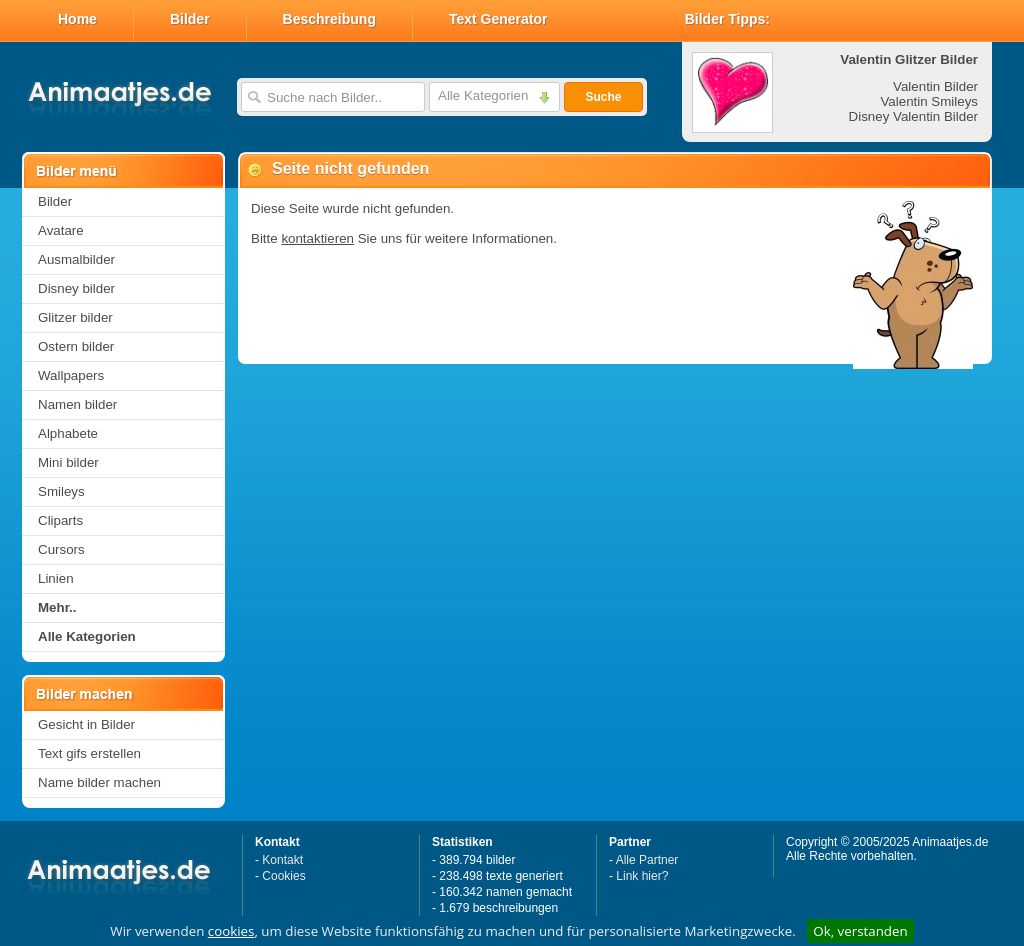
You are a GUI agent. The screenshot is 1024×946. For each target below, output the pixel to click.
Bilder (190, 19)
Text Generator (498, 19)
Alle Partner (647, 860)
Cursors (61, 549)
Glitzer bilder (75, 317)
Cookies (283, 876)
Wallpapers (71, 375)
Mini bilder (68, 462)
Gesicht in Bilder (86, 724)
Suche (603, 97)
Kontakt (282, 860)
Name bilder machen (99, 782)
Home (77, 19)
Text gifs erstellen (89, 753)
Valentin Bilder (935, 86)
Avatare (61, 230)
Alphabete (68, 433)
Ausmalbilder (76, 259)
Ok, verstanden (860, 931)
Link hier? (642, 876)
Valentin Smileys (929, 101)
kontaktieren (317, 238)
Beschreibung (329, 19)
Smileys (61, 491)
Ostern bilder (76, 346)
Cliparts (60, 520)
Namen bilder (77, 404)
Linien (56, 578)
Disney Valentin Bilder (913, 116)
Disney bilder (76, 288)
